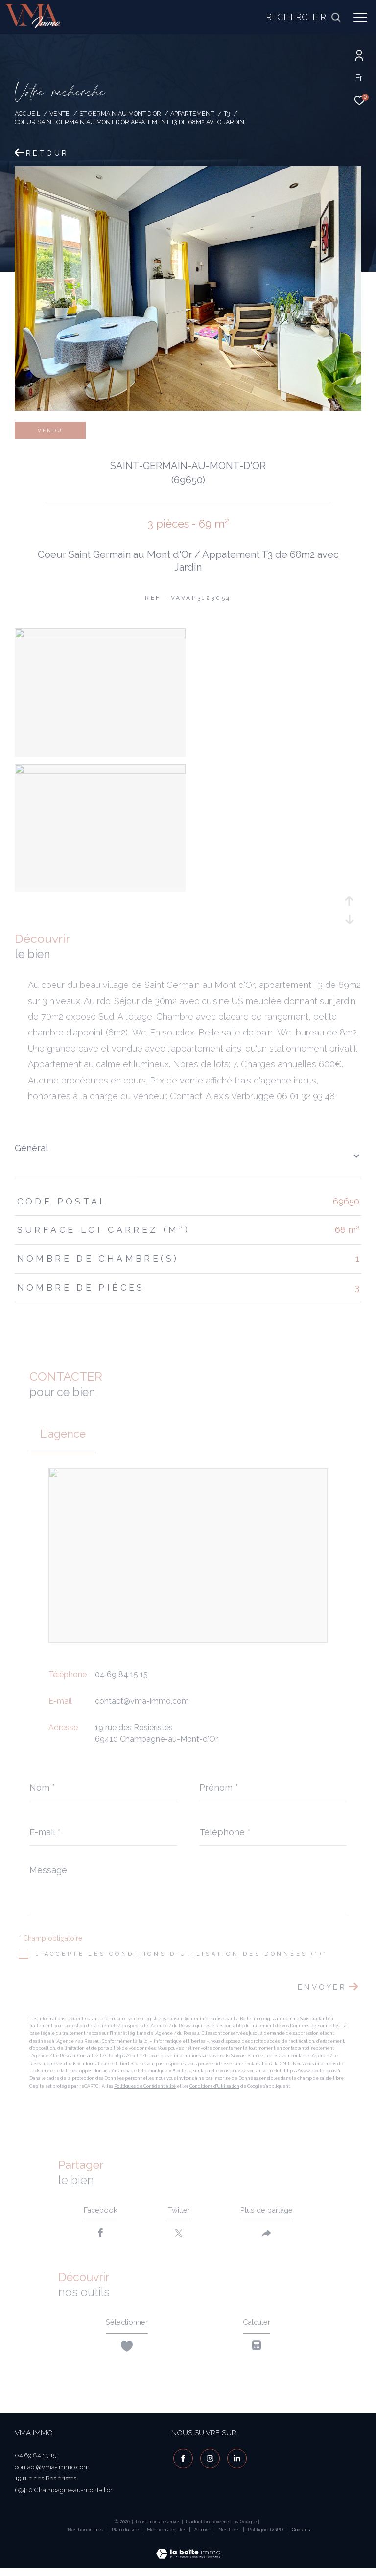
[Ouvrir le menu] (360, 17)
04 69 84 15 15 (121, 1674)
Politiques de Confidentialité (145, 2085)
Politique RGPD (265, 2535)
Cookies (301, 2535)
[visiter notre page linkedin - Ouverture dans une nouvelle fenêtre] (235, 2462)
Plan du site (126, 2535)
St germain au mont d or (120, 113)
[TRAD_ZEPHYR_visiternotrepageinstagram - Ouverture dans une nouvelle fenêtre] (208, 2462)
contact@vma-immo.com (142, 1701)
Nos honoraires (85, 2535)
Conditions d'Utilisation (214, 2085)
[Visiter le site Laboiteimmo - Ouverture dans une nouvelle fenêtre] (188, 2553)
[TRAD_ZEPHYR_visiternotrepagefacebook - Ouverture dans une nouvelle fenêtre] (181, 2462)
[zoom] (100, 635)
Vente (59, 113)
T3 (227, 113)
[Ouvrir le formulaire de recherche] (303, 17)
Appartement (192, 113)
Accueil (27, 113)
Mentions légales (167, 2535)
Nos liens (229, 2535)
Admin (203, 2535)
